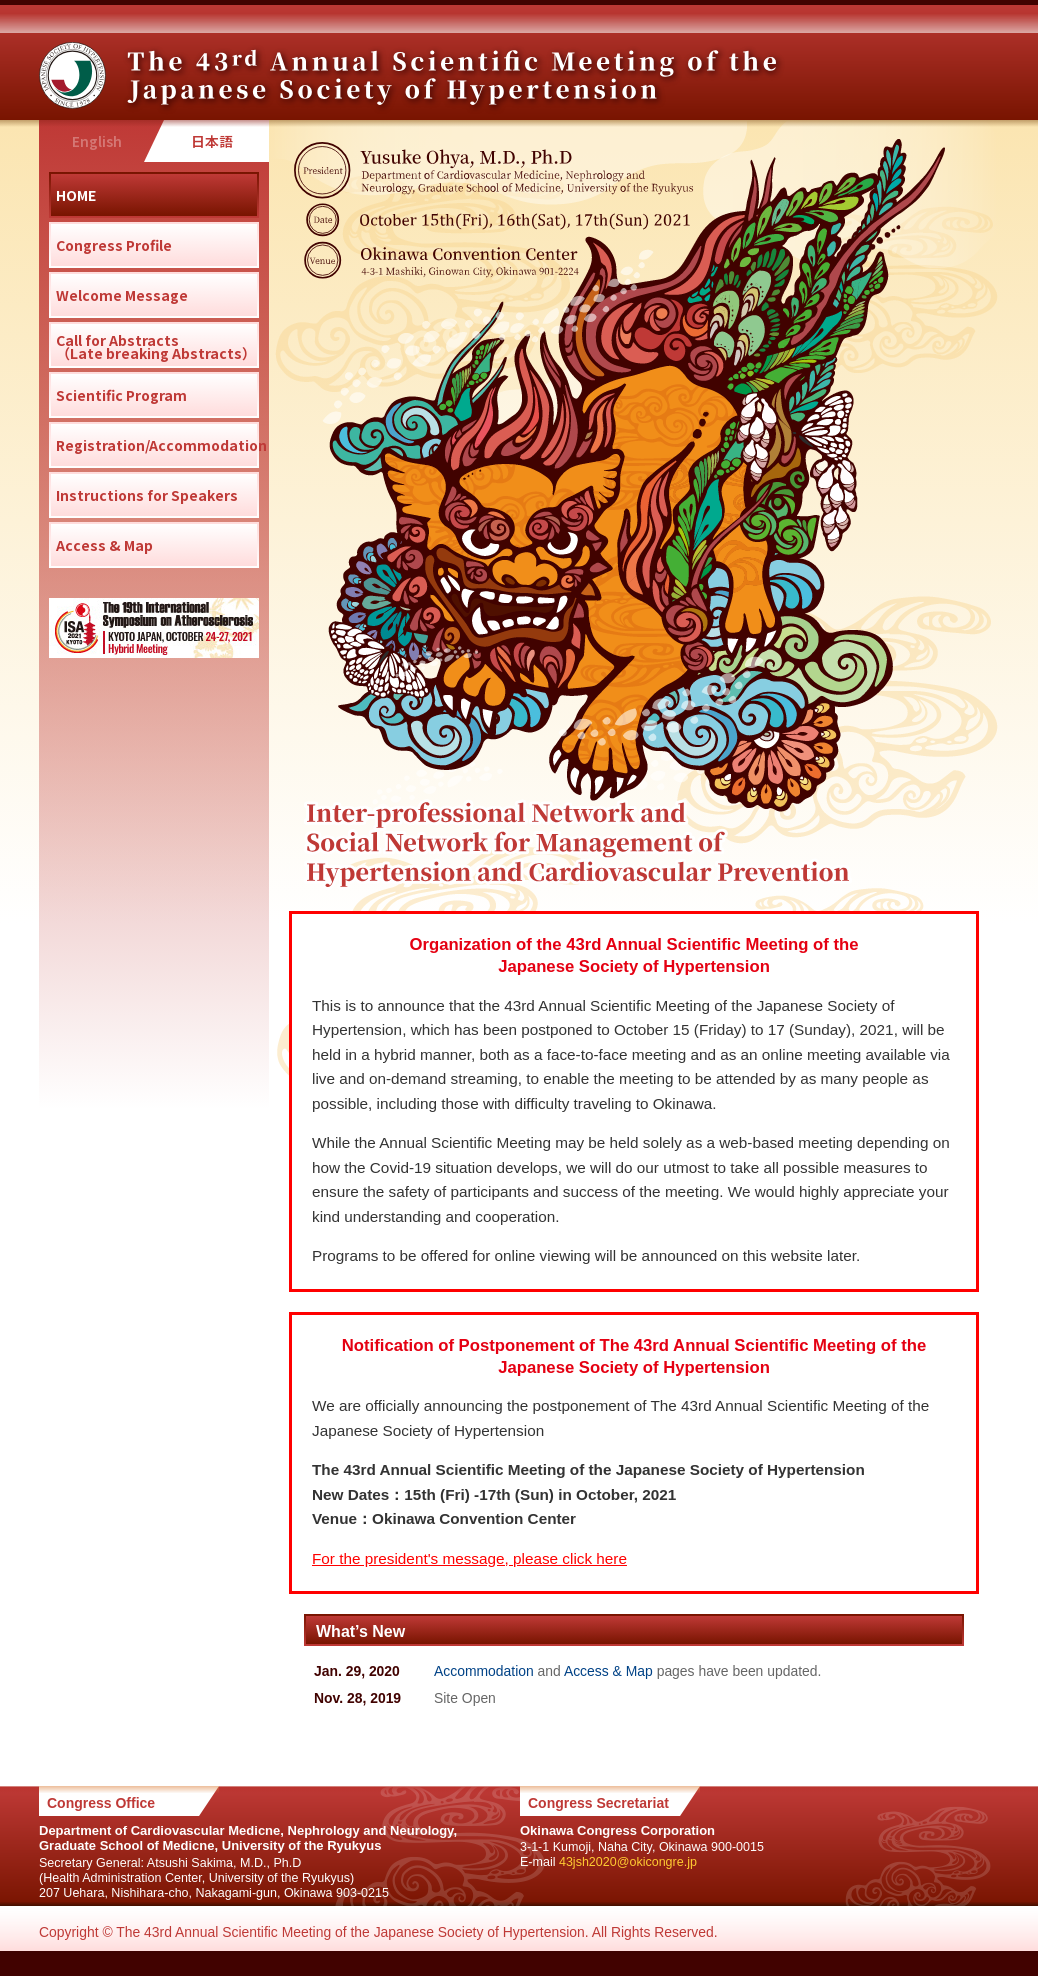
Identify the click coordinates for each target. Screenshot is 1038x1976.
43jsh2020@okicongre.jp (628, 1862)
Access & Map (608, 1671)
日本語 (212, 141)
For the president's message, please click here (469, 1558)
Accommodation (484, 1671)
